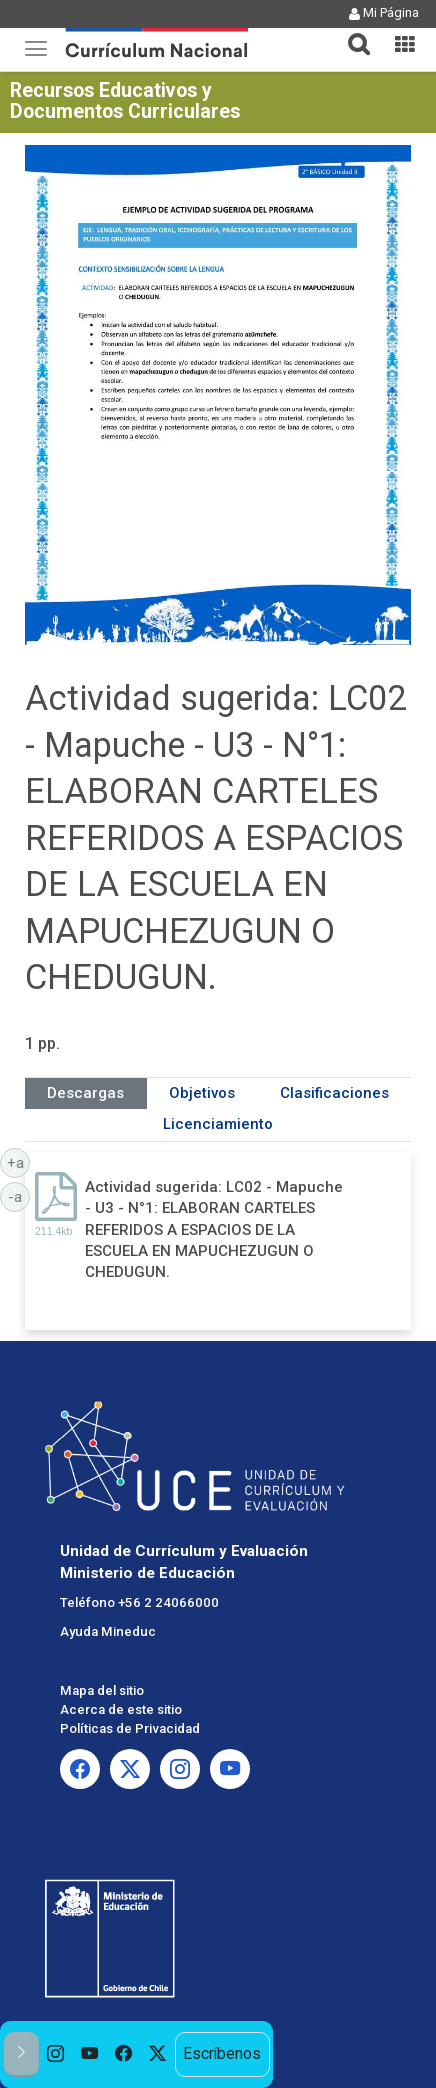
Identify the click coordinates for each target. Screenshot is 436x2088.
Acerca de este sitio (121, 1709)
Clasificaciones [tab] (334, 1093)
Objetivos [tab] (202, 1093)
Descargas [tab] (85, 1093)
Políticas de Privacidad (130, 1728)
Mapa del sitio (102, 1690)
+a (19, 1162)
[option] (56, 2054)
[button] (351, 32)
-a (19, 1196)
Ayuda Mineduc (108, 1631)
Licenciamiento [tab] (218, 1124)
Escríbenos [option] (222, 2054)
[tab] (351, 32)
